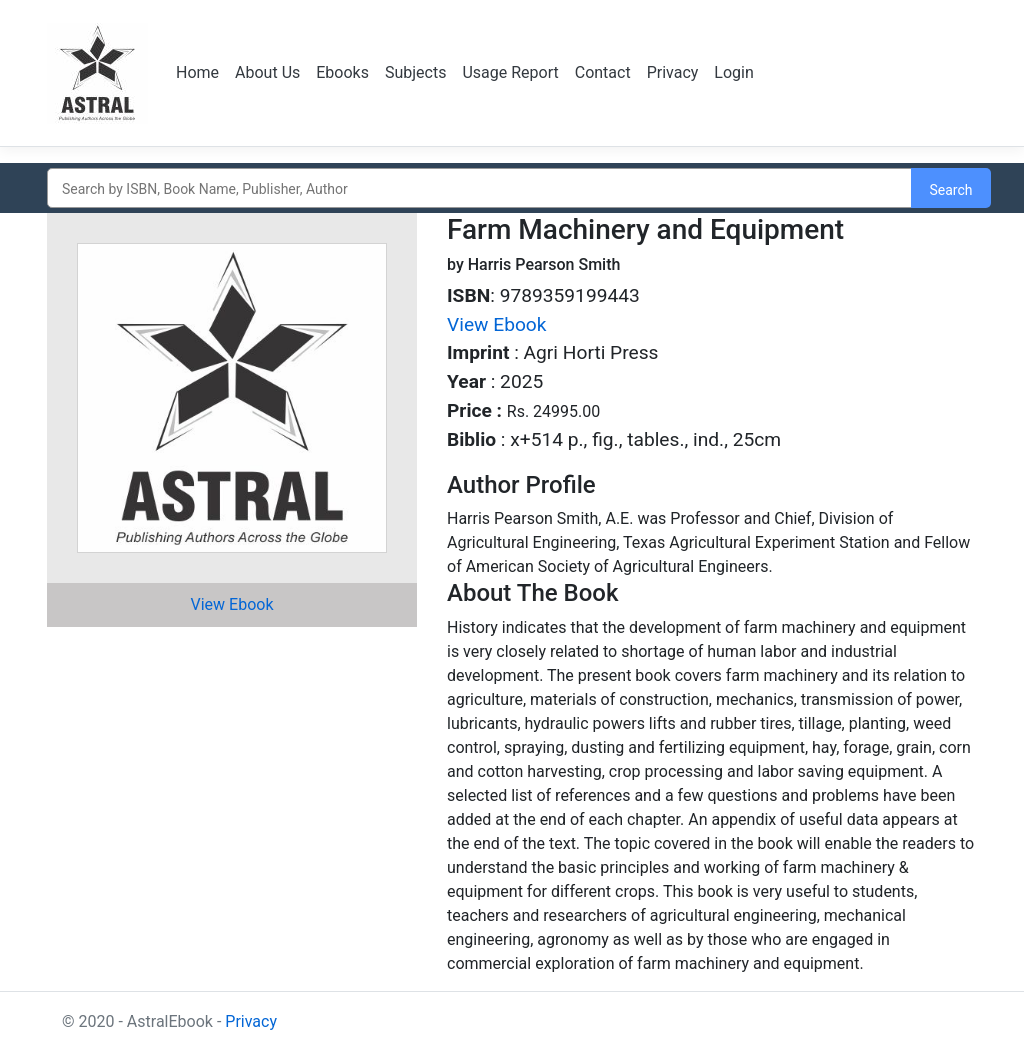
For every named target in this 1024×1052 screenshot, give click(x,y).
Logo (99, 73)
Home (197, 72)
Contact (603, 72)
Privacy (673, 72)
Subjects (415, 72)
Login (733, 72)
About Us (267, 72)
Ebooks (342, 72)
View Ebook (232, 604)
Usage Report (510, 72)
